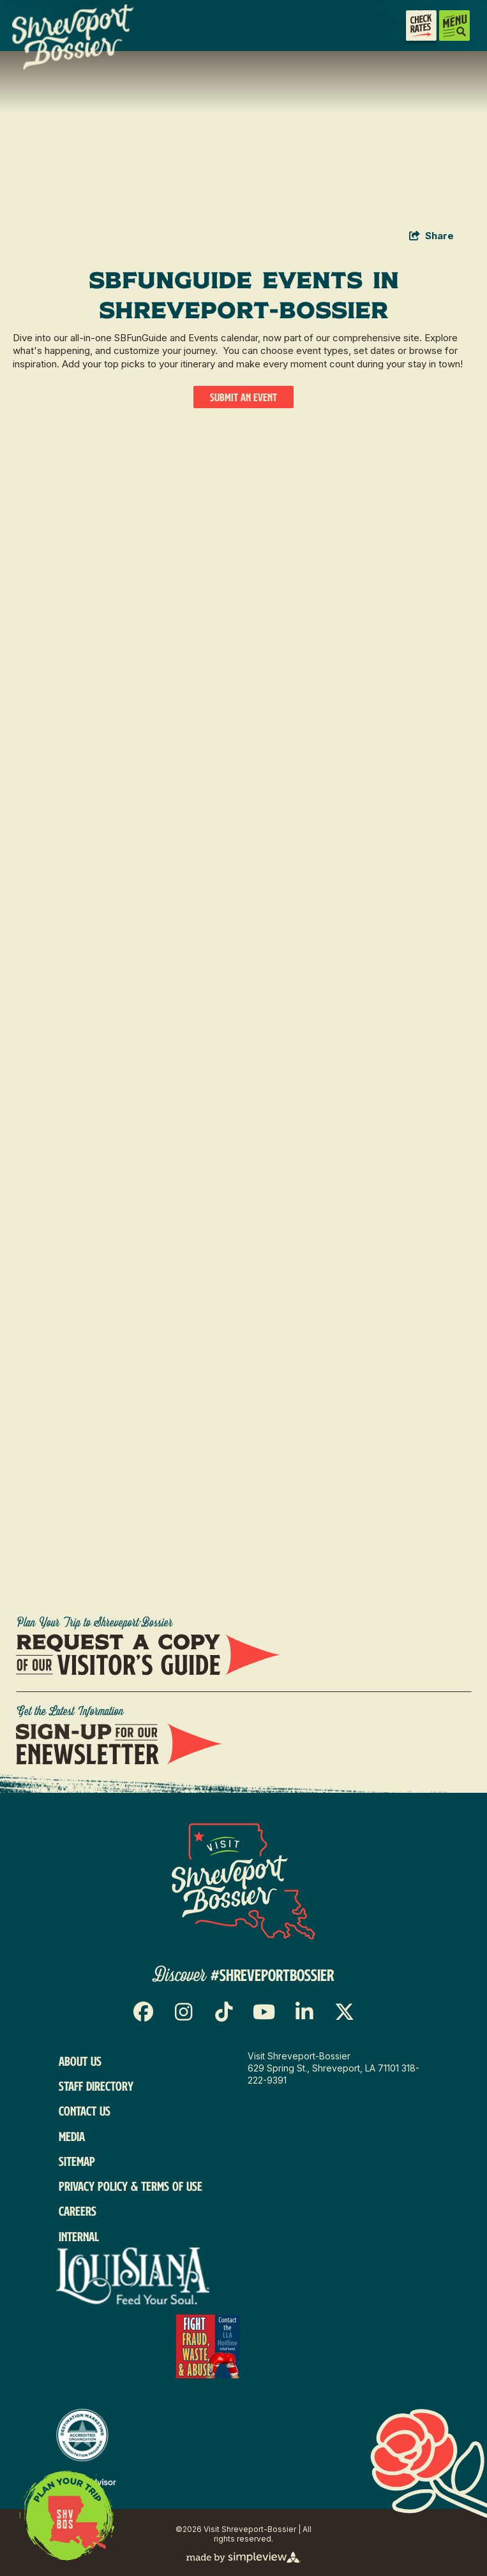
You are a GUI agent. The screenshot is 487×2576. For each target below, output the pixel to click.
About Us (80, 2061)
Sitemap (77, 2161)
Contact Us (84, 2110)
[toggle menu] (454, 25)
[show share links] (431, 236)
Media (72, 2136)
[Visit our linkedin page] (304, 2011)
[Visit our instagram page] (183, 2011)
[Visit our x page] (344, 2011)
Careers (77, 2210)
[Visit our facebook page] (143, 2011)
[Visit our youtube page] (263, 2011)
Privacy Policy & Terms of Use (130, 2186)
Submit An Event (243, 397)
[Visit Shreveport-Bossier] (243, 1881)
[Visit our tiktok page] (223, 2011)
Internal (79, 2236)
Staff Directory (96, 2085)
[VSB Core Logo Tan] (52, 36)
